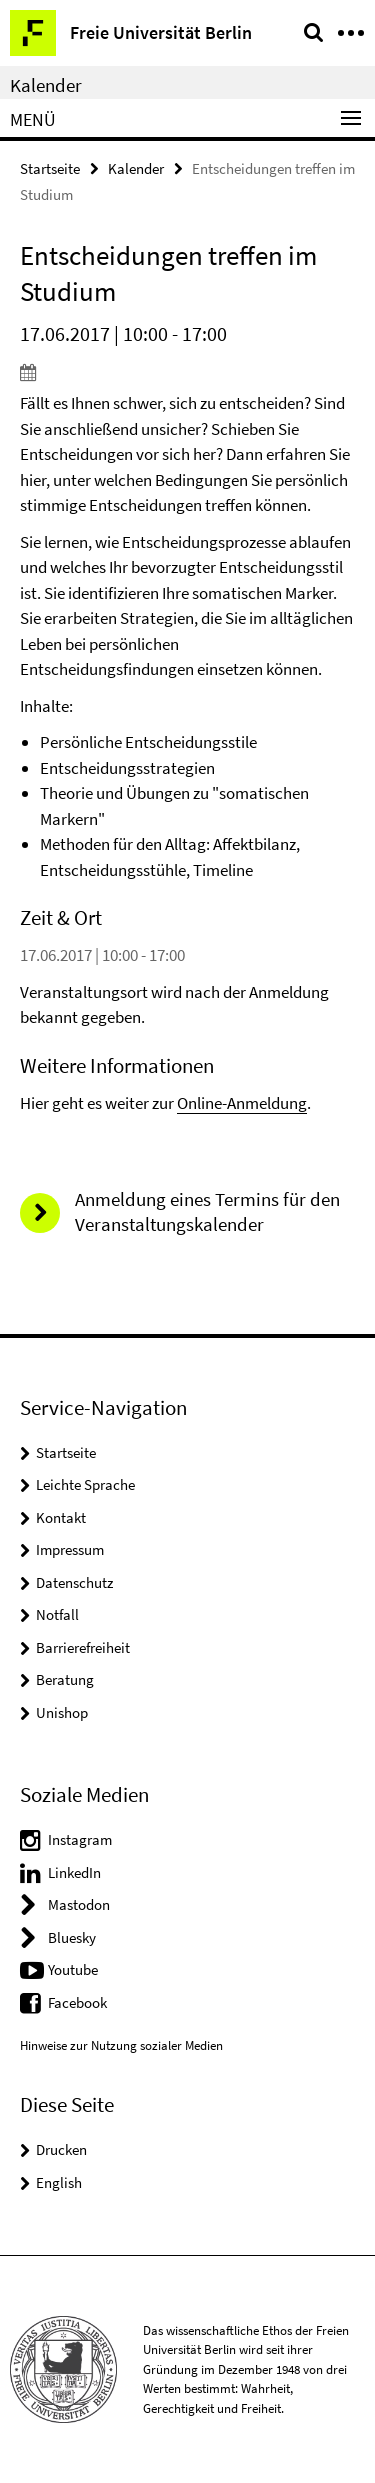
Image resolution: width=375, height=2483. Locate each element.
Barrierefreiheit (83, 1647)
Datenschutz (74, 1582)
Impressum (70, 1549)
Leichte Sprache (85, 1484)
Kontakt (61, 1517)
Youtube (73, 1969)
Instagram (80, 1839)
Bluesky (72, 1937)
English (59, 2182)
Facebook (77, 2002)
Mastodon (79, 1904)
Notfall (57, 1614)
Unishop (62, 1712)
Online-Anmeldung (242, 1103)
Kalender (46, 85)
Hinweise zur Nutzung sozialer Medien (121, 2045)
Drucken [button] (61, 2149)
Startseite (50, 168)
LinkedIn (74, 1872)
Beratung (65, 1679)
